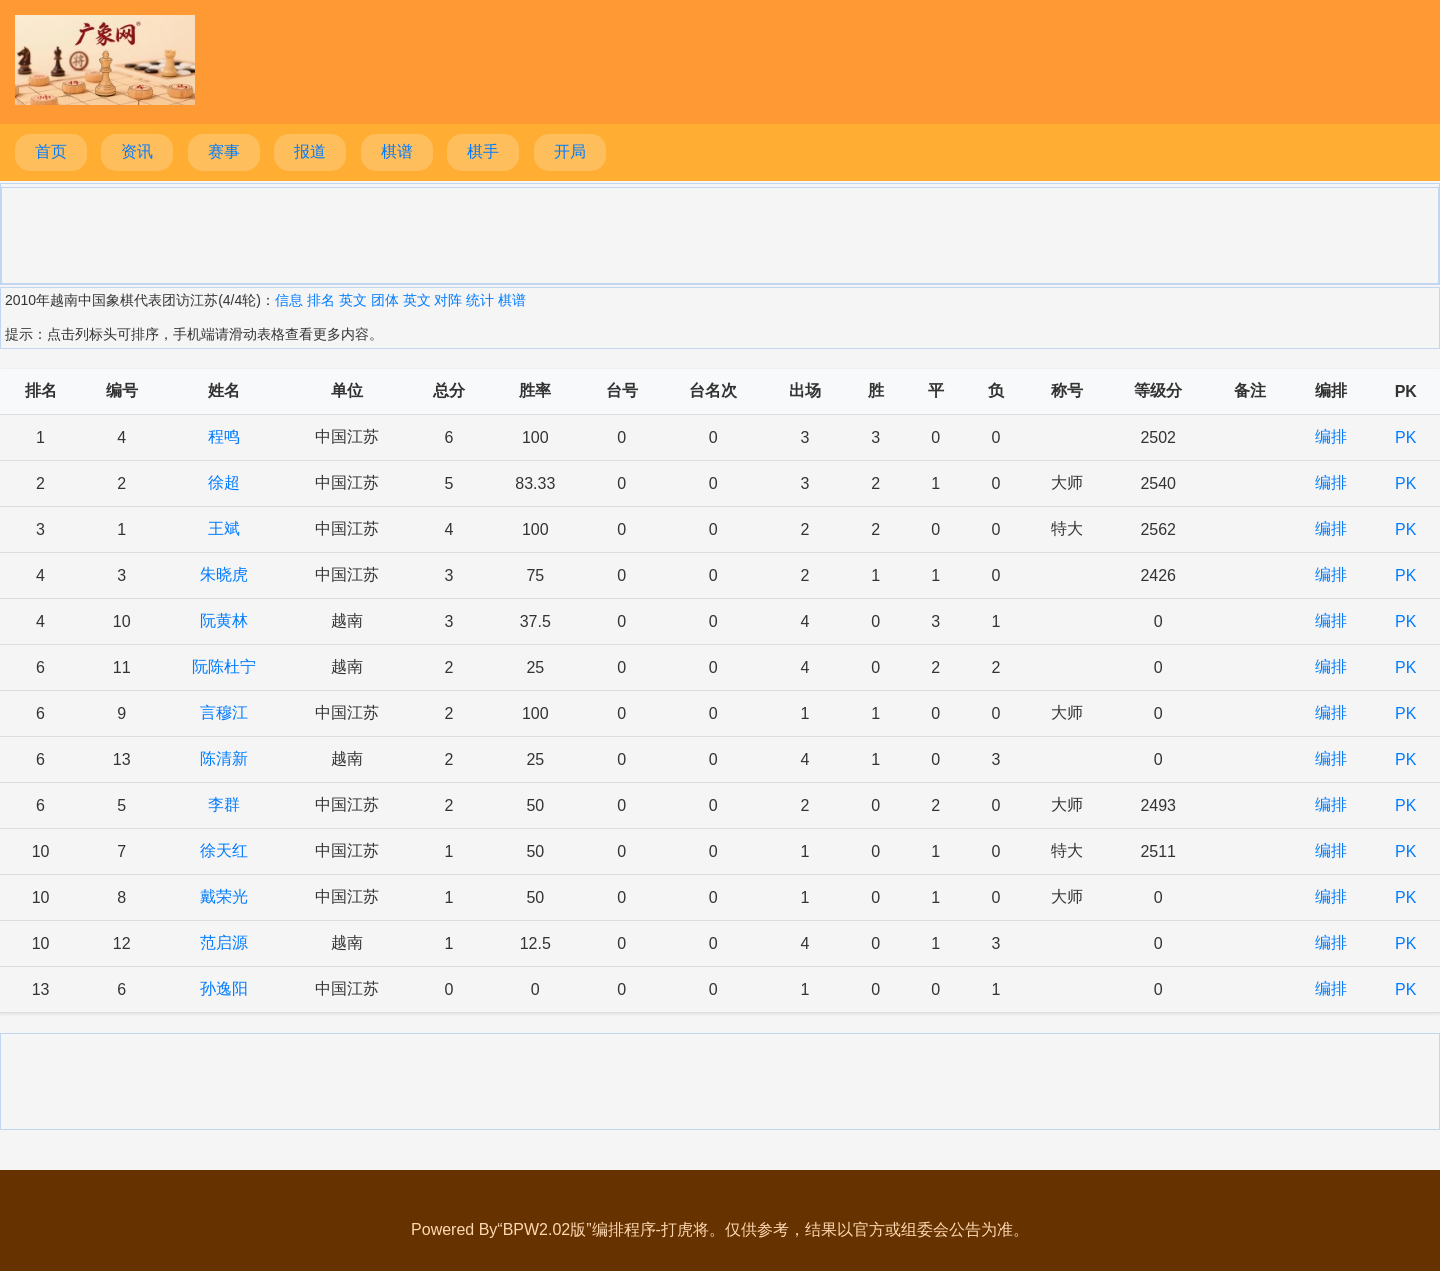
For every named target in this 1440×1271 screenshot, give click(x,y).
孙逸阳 (224, 988)
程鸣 (224, 436)
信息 (289, 300)
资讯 (137, 151)
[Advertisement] (720, 234)
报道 (310, 151)
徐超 (224, 482)
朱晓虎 (224, 574)
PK (1405, 437)
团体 (385, 300)
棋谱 (397, 151)
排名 (321, 300)
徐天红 (224, 850)
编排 (1331, 436)
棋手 (483, 151)
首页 (51, 151)
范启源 (224, 942)
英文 (353, 300)
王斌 (224, 528)
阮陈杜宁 (224, 666)
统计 (480, 300)
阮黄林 (224, 620)
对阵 (448, 300)
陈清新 (224, 758)
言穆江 (224, 712)
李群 (224, 804)
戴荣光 (224, 896)
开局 (570, 151)
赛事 (224, 151)
